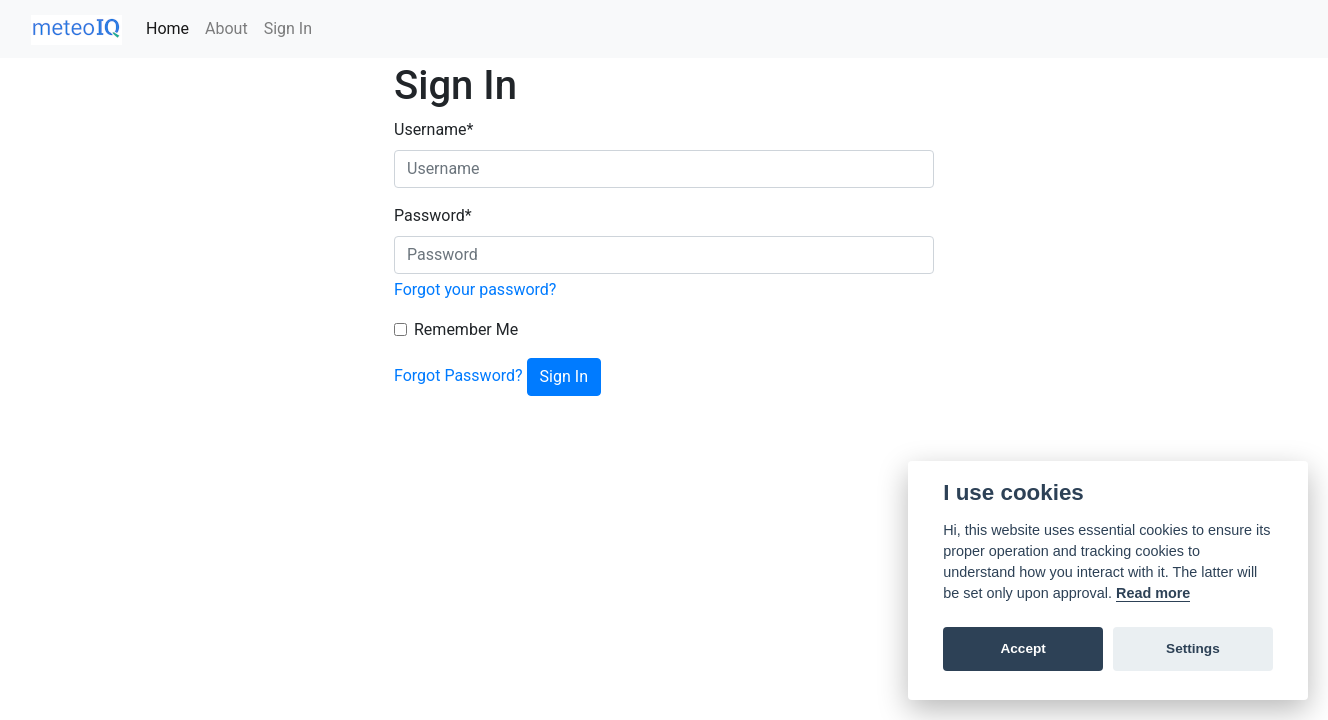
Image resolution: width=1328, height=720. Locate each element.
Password (433, 215)
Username (433, 129)
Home (167, 28)
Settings (1193, 648)
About (226, 28)
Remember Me (466, 329)
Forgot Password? (458, 375)
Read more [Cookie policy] (1153, 593)
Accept (1022, 648)
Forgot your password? (475, 289)
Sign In (288, 28)
